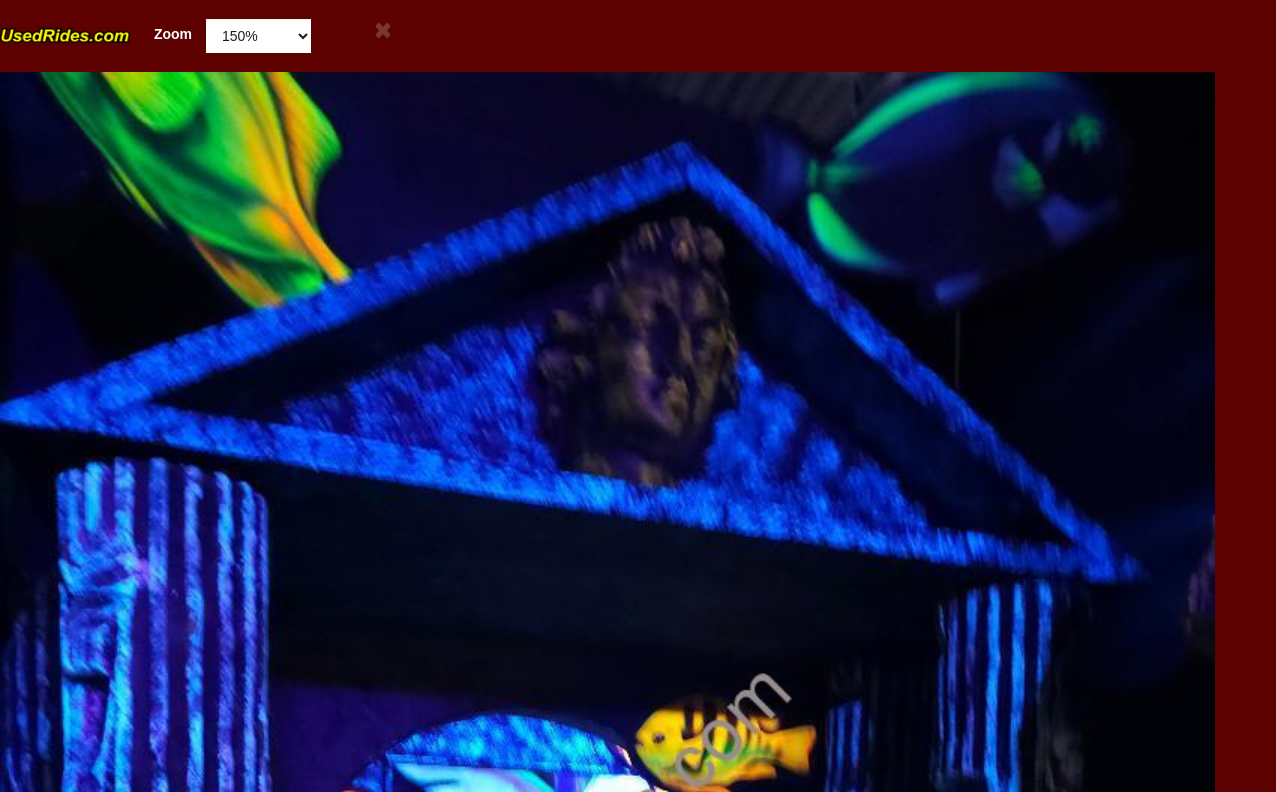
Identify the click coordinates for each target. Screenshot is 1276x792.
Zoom (96, 34)
